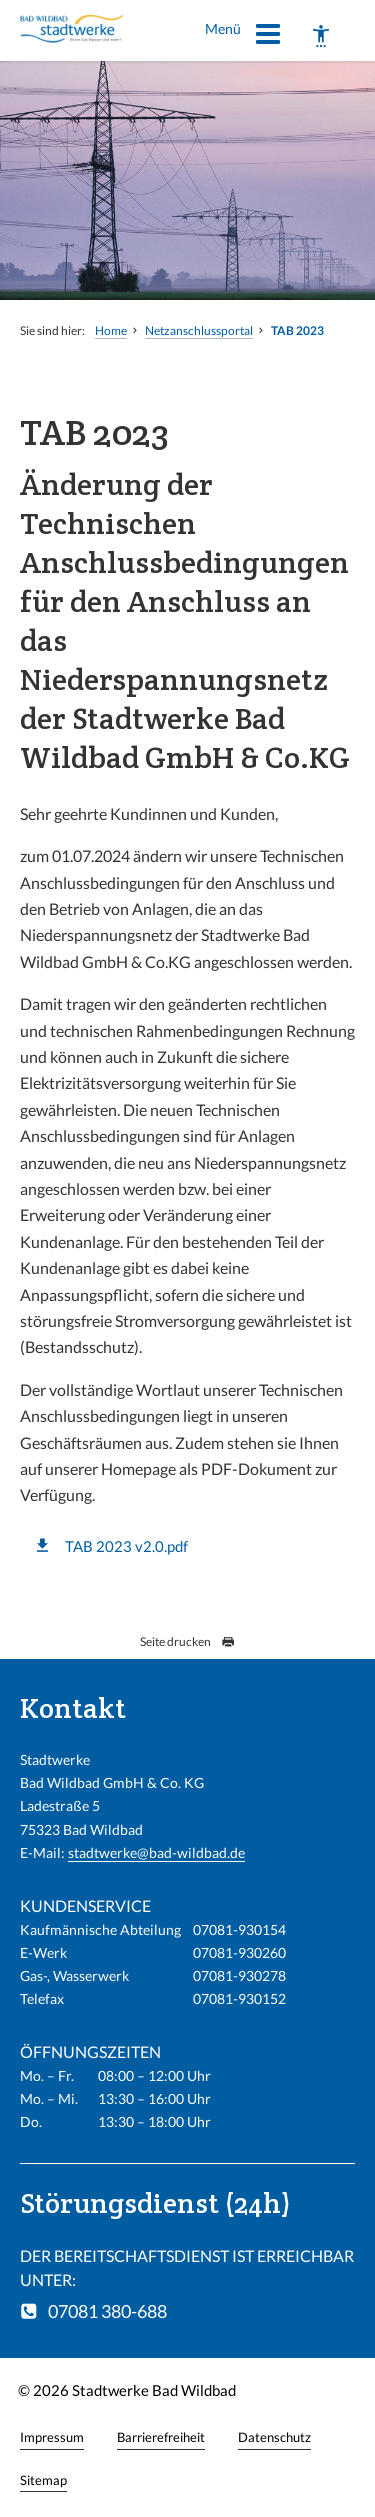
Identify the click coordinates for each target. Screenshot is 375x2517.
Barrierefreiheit (161, 2437)
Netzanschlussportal (199, 330)
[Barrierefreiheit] (321, 36)
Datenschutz (274, 2437)
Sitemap (43, 2480)
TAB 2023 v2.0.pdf (126, 1546)
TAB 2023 (297, 330)
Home (111, 330)
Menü (243, 37)
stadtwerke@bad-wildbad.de (156, 1852)
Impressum (52, 2437)
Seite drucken (187, 1641)
